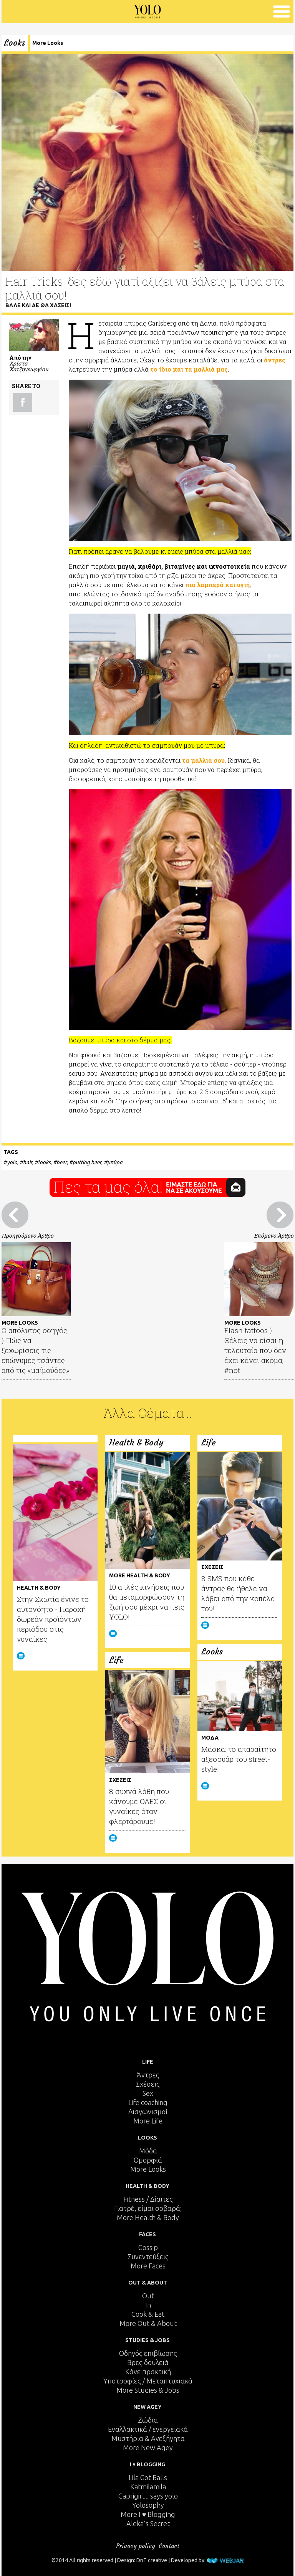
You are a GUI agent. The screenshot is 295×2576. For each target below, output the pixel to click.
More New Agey (148, 2447)
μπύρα (115, 1162)
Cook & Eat (147, 2314)
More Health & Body (148, 2217)
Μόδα (148, 2150)
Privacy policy (135, 2546)
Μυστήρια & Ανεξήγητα (148, 2438)
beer (61, 1162)
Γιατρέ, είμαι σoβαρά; (148, 2208)
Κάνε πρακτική (148, 2371)
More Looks (47, 43)
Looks (14, 43)
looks (44, 1162)
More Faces (148, 2265)
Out (148, 2295)
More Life (147, 2120)
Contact (169, 2546)
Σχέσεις (148, 2084)
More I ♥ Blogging (148, 2514)
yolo (12, 1162)
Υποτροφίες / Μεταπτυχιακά (147, 2380)
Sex (148, 2093)
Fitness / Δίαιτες (148, 2199)
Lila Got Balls (148, 2477)
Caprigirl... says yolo (148, 2496)
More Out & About (148, 2323)
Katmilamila (148, 2486)
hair (27, 1162)
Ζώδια (148, 2420)
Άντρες (148, 2074)
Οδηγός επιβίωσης (148, 2353)
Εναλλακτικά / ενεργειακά (148, 2429)
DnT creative (151, 2560)
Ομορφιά (148, 2160)
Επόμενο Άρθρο (273, 1235)
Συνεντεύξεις (148, 2256)
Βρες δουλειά (148, 2362)
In (148, 2305)
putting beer (87, 1162)
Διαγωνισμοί (147, 2111)
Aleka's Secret (148, 2523)
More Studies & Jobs (147, 2390)
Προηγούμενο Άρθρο (27, 1235)
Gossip (148, 2247)
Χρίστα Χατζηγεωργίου (28, 366)
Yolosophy (148, 2505)
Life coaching (147, 2102)
